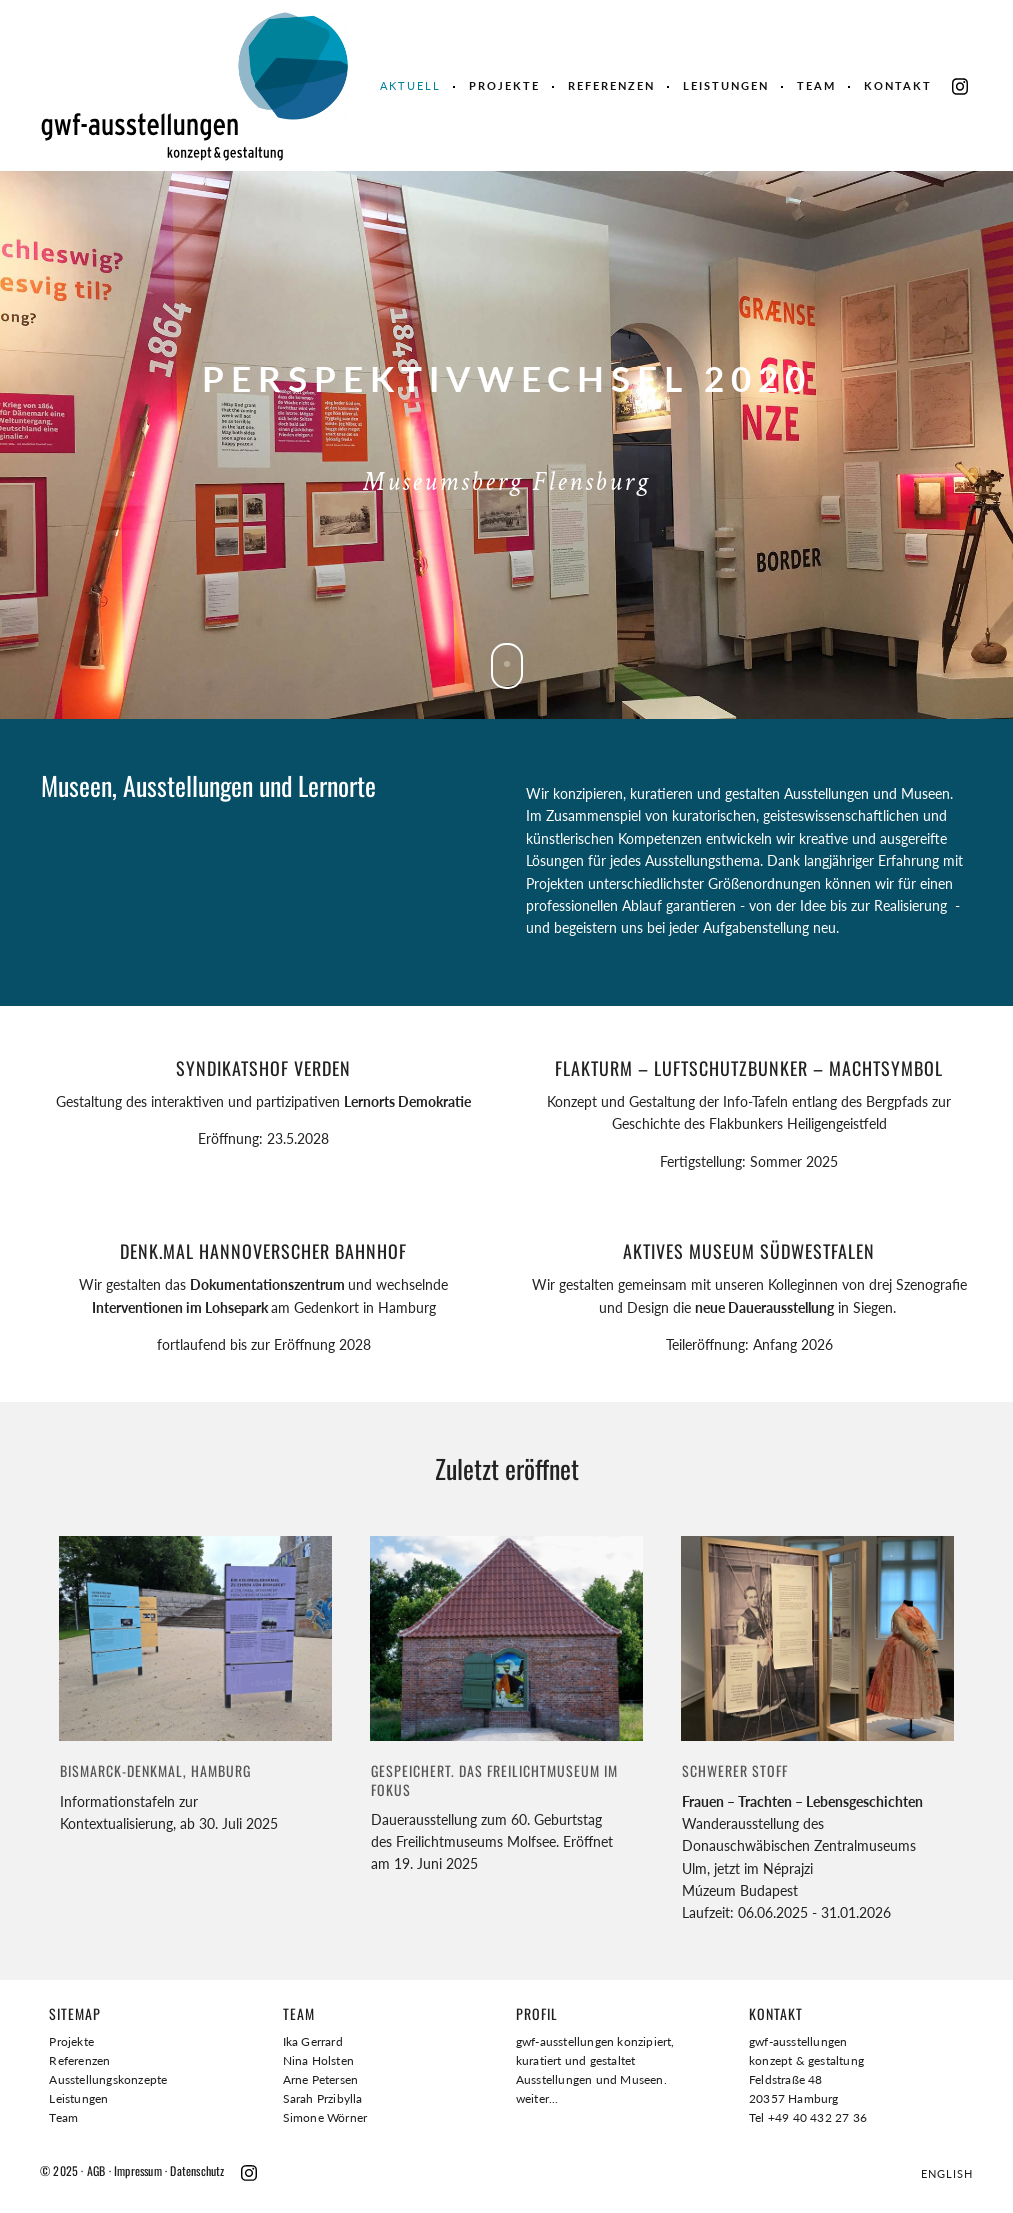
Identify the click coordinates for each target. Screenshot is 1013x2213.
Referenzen (611, 85)
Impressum (138, 2170)
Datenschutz (197, 2170)
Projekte (504, 85)
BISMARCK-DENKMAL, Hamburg (155, 1770)
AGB (96, 2170)
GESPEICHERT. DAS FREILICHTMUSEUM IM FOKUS (494, 1779)
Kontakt (898, 85)
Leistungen (726, 85)
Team (816, 85)
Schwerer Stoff (735, 1770)
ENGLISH (947, 2173)
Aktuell (410, 85)
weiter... (537, 2098)
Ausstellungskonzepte (108, 2079)
